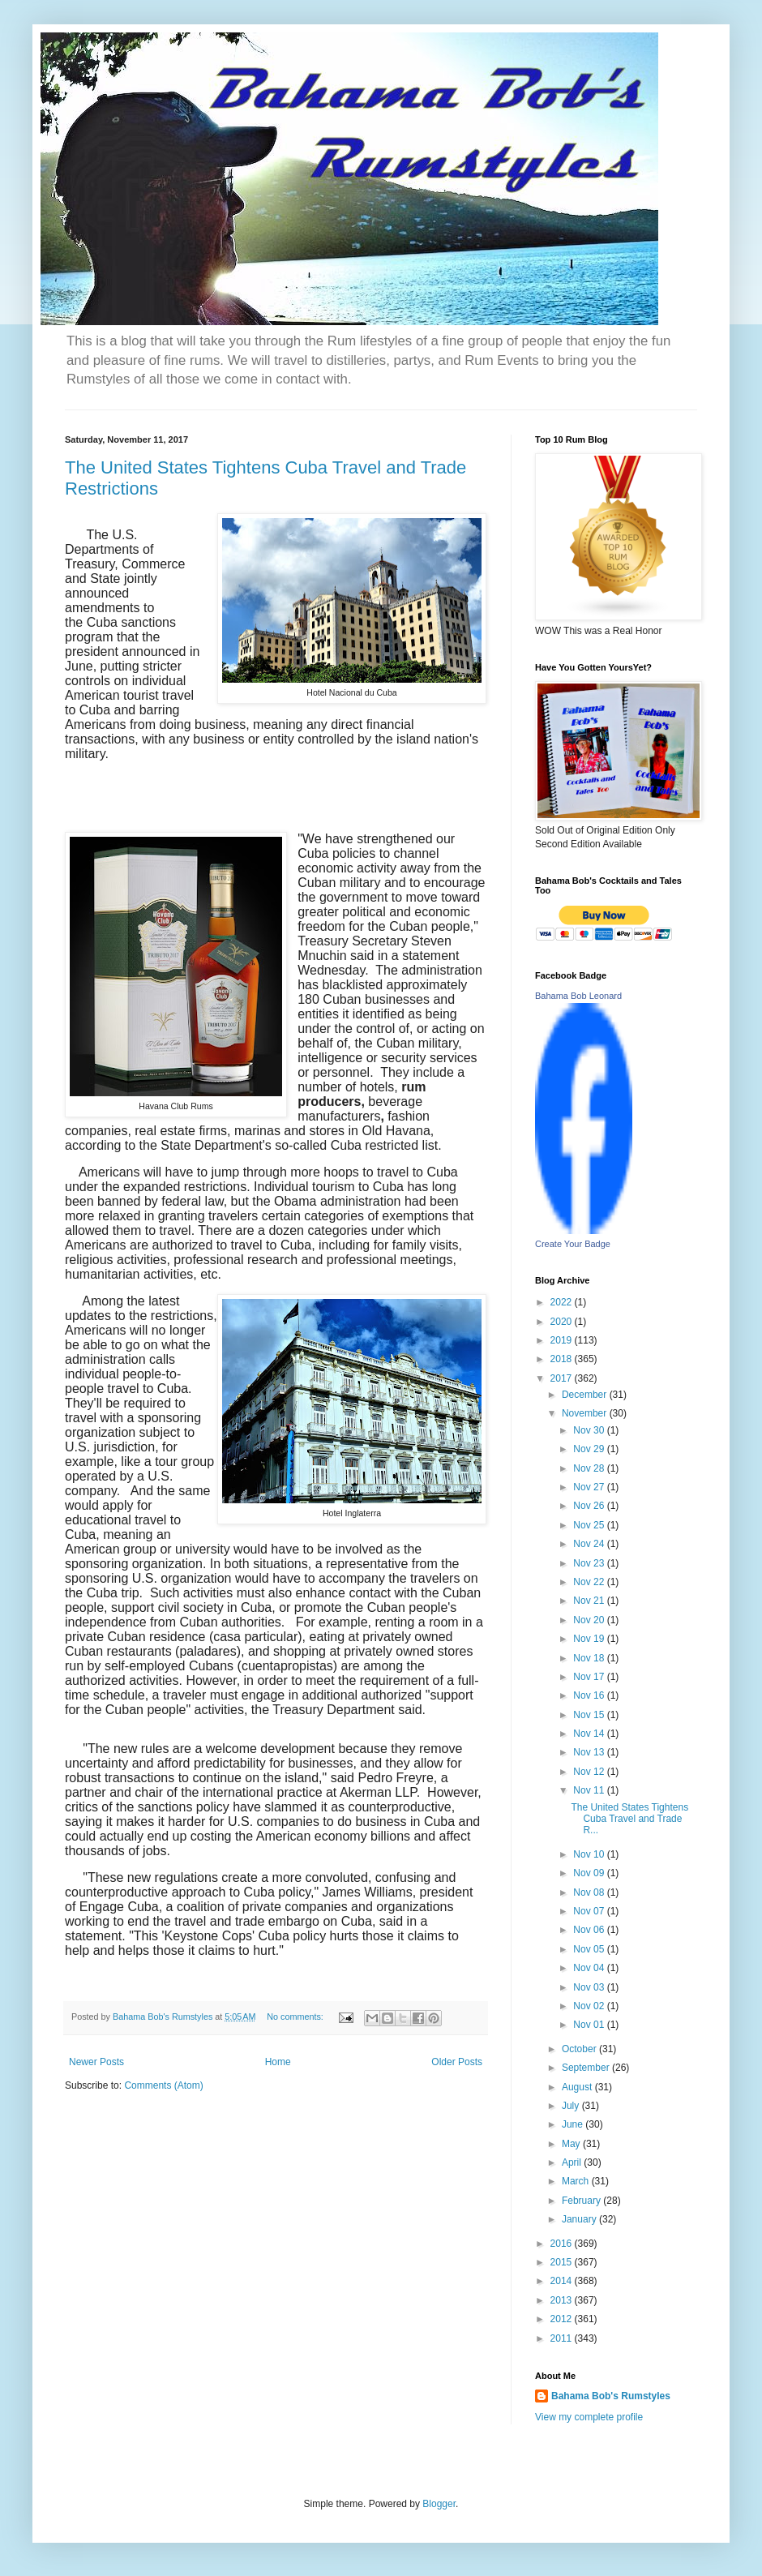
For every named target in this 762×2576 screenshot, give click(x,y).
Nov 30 (589, 1430)
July (572, 2105)
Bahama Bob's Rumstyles (610, 2396)
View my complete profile (589, 2417)
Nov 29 (589, 1449)
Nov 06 (589, 1929)
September (587, 2067)
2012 (562, 2319)
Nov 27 (589, 1487)
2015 (562, 2262)
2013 (562, 2300)
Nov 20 (589, 1620)
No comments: (296, 2016)
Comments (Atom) (163, 2085)
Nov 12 (589, 1771)
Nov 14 (589, 1733)
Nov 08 (589, 1892)
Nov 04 (589, 1968)
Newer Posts (96, 2062)
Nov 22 (589, 1582)
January (580, 2219)
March (577, 2181)
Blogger (439, 2504)
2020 (562, 1321)
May (572, 2144)
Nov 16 (589, 1695)
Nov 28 (589, 1468)
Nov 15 (589, 1715)
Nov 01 (589, 2024)
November (586, 1413)
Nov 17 (589, 1676)
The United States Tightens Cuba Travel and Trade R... (629, 1819)
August (578, 2087)
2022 (562, 1302)
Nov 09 (589, 1873)
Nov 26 (589, 1505)
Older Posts (456, 2062)
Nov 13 (589, 1752)
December (586, 1394)
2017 (562, 1378)
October (580, 2049)
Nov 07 (589, 1911)
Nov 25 (589, 1525)
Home (278, 2062)
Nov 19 (589, 1638)
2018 (562, 1359)
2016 (562, 2243)
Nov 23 (589, 1563)
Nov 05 (589, 1949)
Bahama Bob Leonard (578, 996)
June (573, 2124)
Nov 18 (589, 1658)
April (573, 2162)
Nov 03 (589, 1987)
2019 (562, 1340)
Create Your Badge (572, 1244)
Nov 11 (589, 1790)
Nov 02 (589, 2006)
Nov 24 (589, 1543)
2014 (562, 2281)
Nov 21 (589, 1600)
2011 (562, 2338)
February (582, 2200)
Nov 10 (589, 1854)
